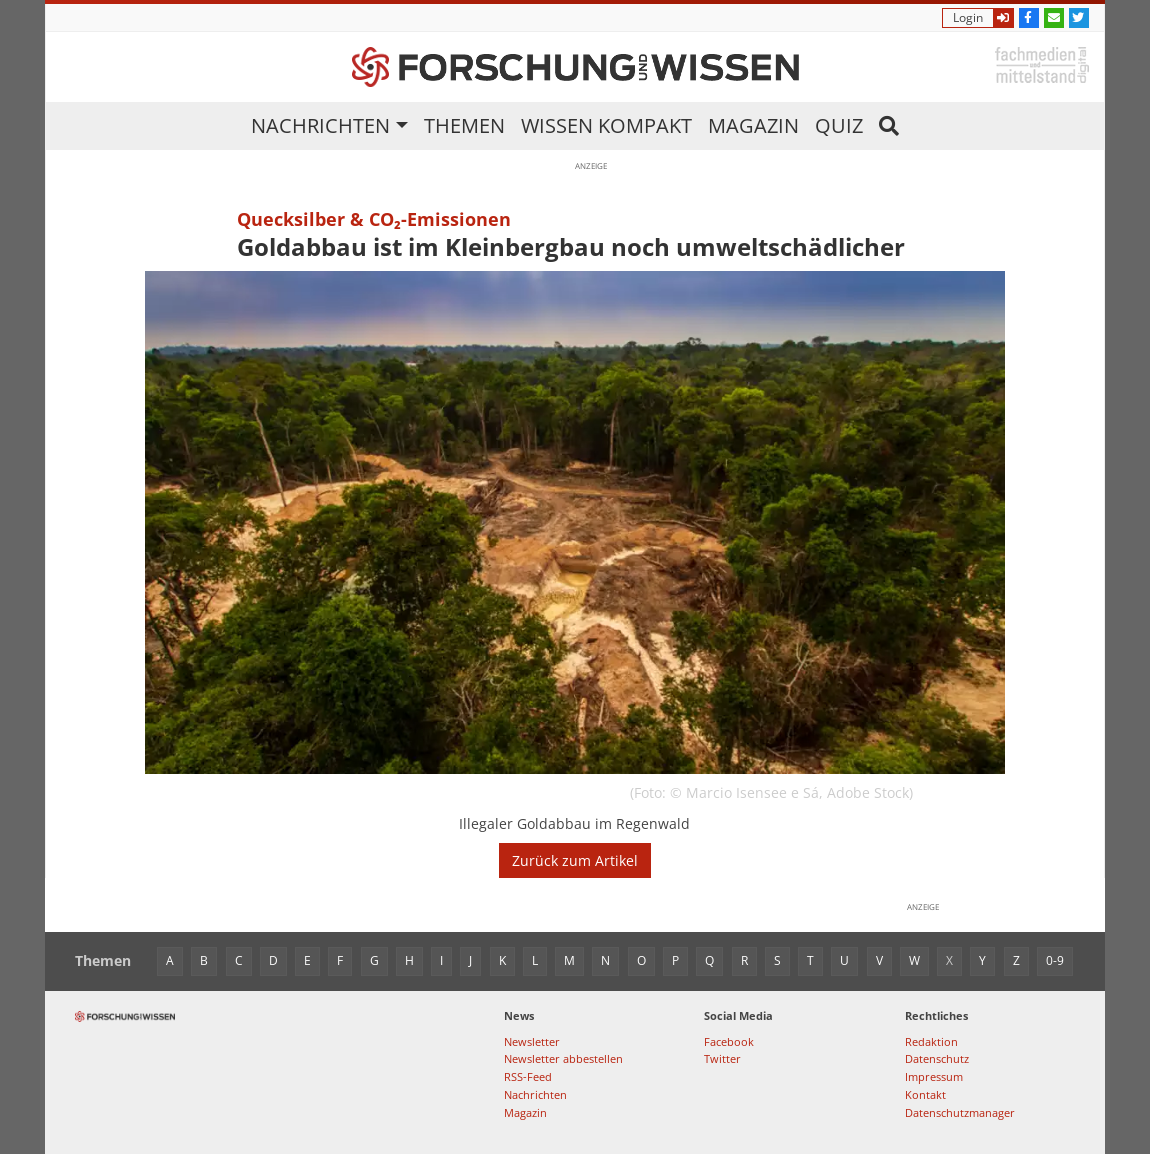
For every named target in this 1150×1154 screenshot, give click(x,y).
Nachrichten (320, 125)
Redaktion (931, 1041)
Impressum (934, 1076)
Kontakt (925, 1094)
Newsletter (532, 1041)
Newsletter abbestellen (563, 1058)
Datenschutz (937, 1058)
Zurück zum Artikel (575, 860)
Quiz (839, 125)
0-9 (1055, 960)
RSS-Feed (528, 1076)
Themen (464, 125)
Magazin (753, 125)
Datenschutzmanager (960, 1112)
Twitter (722, 1058)
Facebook (729, 1041)
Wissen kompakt (606, 125)
